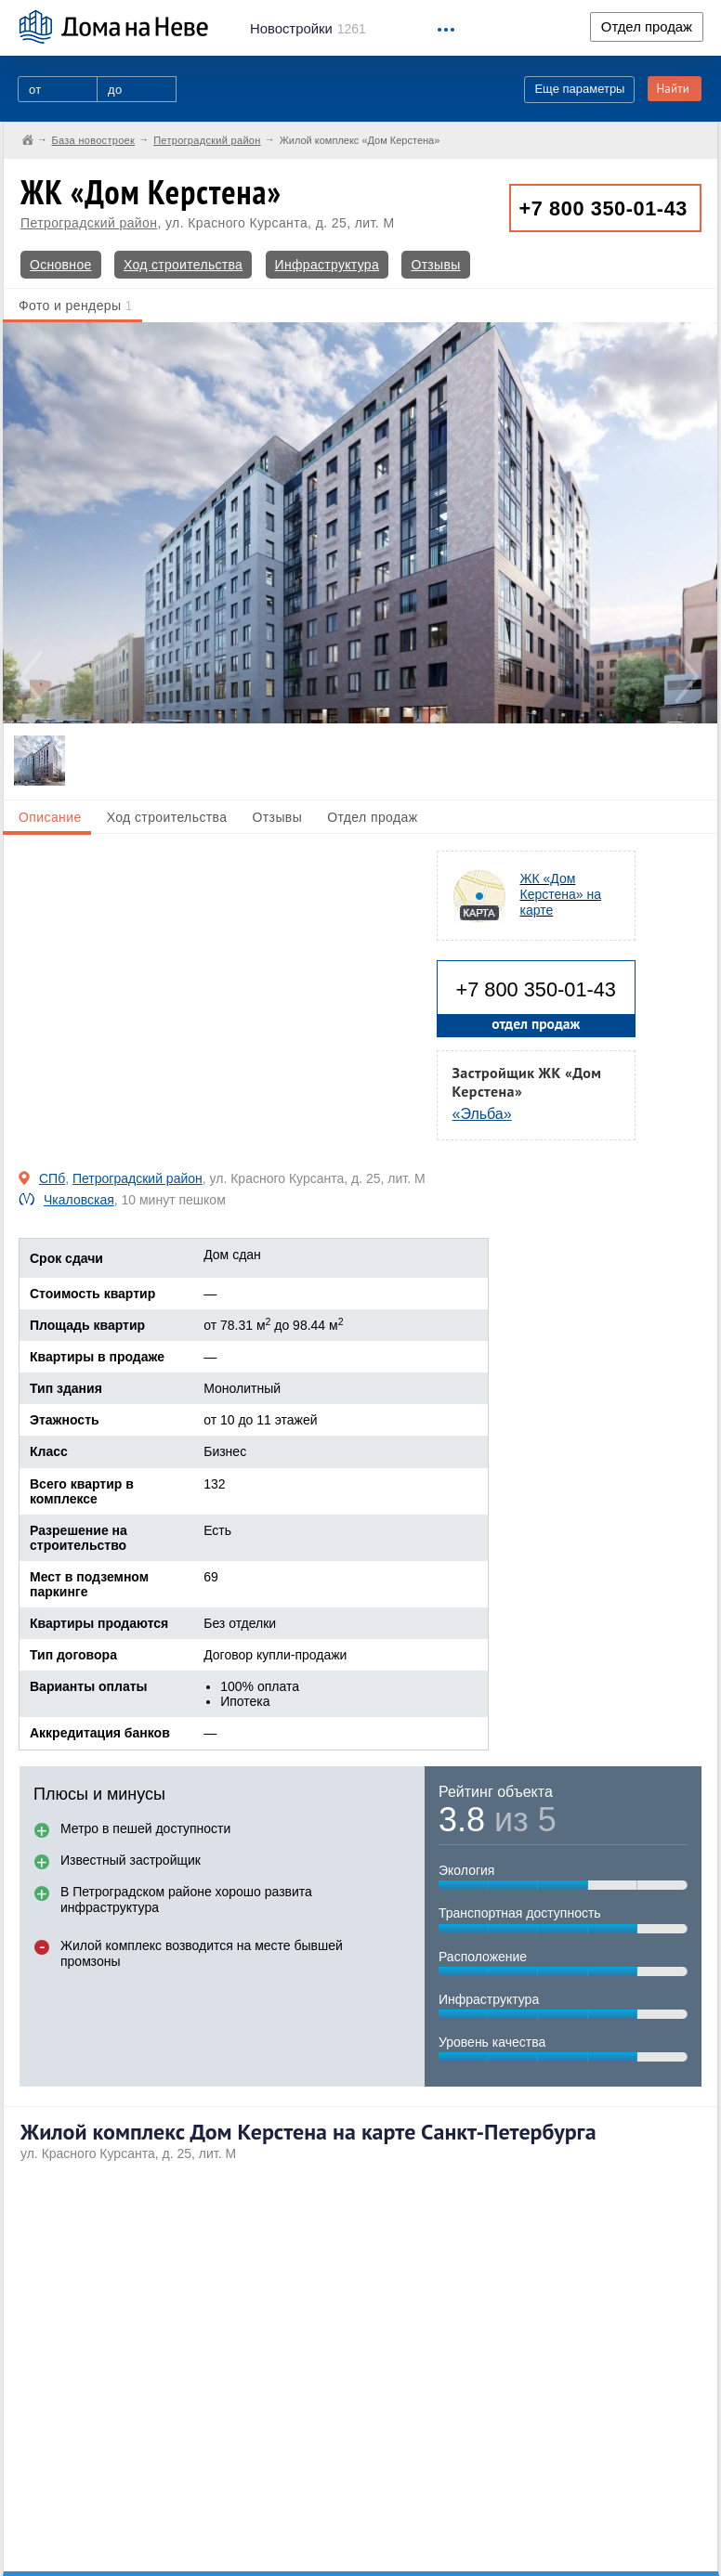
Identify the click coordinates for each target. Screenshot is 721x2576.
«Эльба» (482, 1114)
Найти (672, 89)
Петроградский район (88, 222)
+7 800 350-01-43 (603, 208)
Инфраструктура (327, 264)
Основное (61, 264)
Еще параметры (579, 89)
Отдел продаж (646, 27)
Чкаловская (79, 1199)
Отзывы (435, 264)
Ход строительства (183, 264)
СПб (52, 1178)
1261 (308, 28)
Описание (50, 817)
